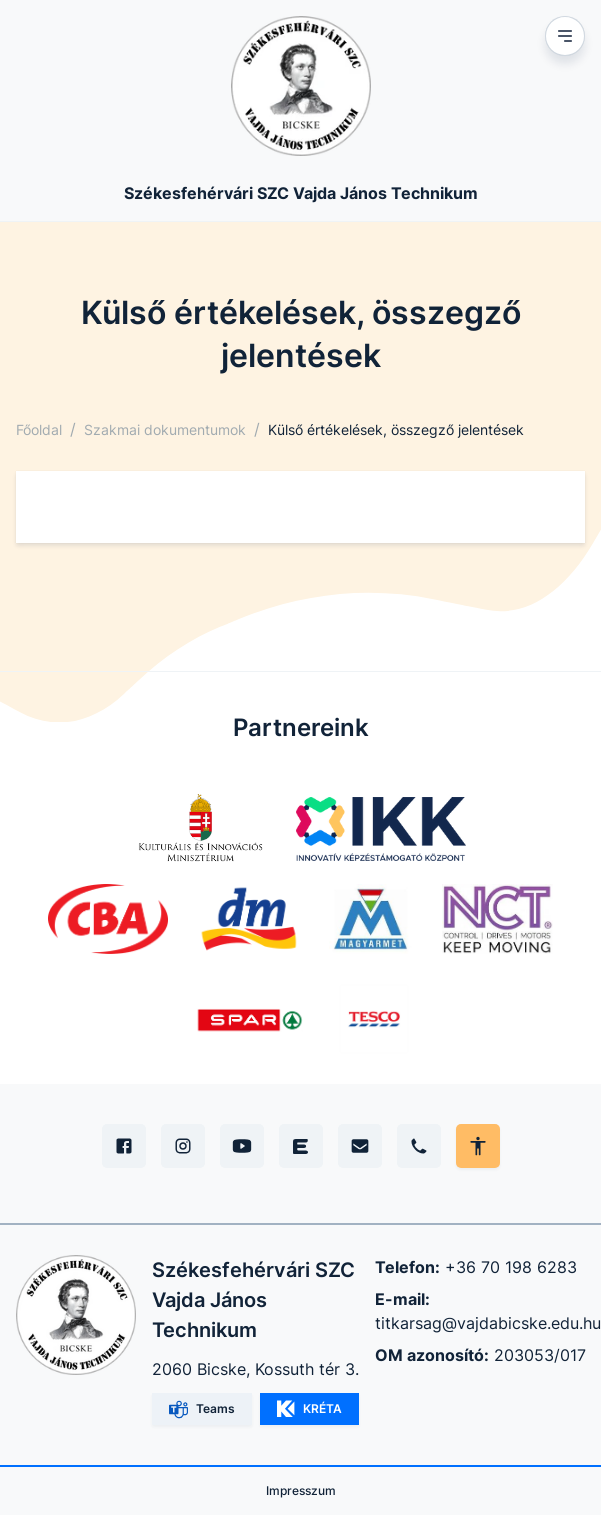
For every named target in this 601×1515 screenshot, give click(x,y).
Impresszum (301, 1490)
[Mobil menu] (565, 36)
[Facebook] (124, 1146)
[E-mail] (360, 1146)
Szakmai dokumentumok (165, 429)
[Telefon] (419, 1146)
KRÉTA (309, 1409)
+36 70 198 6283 (511, 1267)
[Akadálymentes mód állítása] (478, 1146)
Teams (202, 1409)
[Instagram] (183, 1146)
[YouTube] (242, 1146)
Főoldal (39, 429)
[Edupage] (301, 1146)
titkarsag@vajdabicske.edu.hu (488, 1323)
